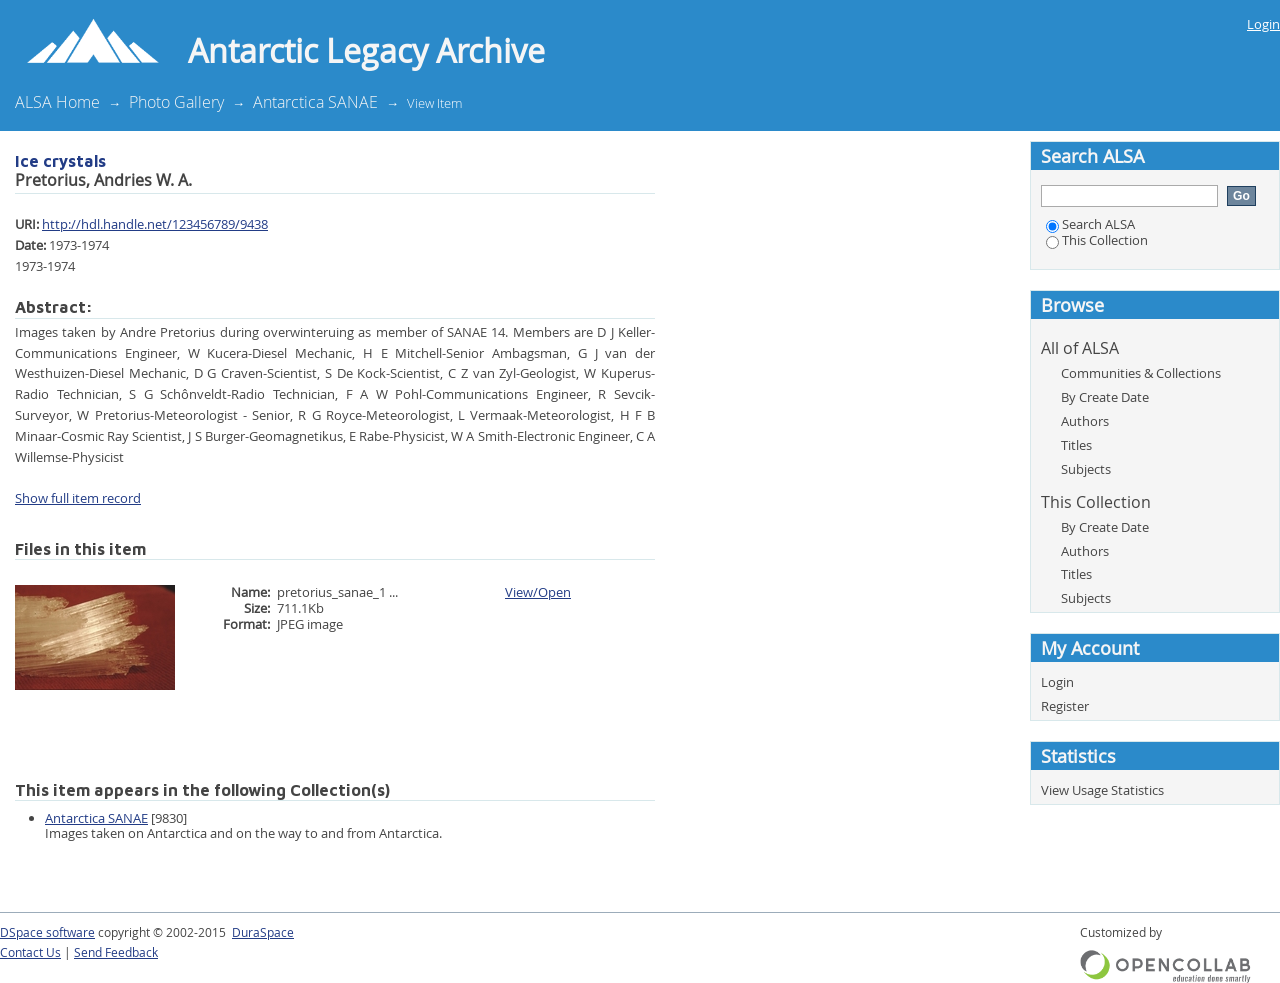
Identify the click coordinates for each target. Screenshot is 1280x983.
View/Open (538, 592)
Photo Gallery (176, 102)
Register (1065, 706)
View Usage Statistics (1102, 790)
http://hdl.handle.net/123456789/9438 (155, 224)
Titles (1076, 445)
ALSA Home (57, 102)
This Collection (1097, 240)
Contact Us (30, 952)
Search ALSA (1090, 224)
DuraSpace (263, 932)
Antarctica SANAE (315, 102)
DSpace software (47, 932)
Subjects (1086, 469)
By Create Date (1105, 397)
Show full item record (78, 498)
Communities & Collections (1141, 373)
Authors (1085, 421)
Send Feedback (116, 952)
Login (1263, 24)
